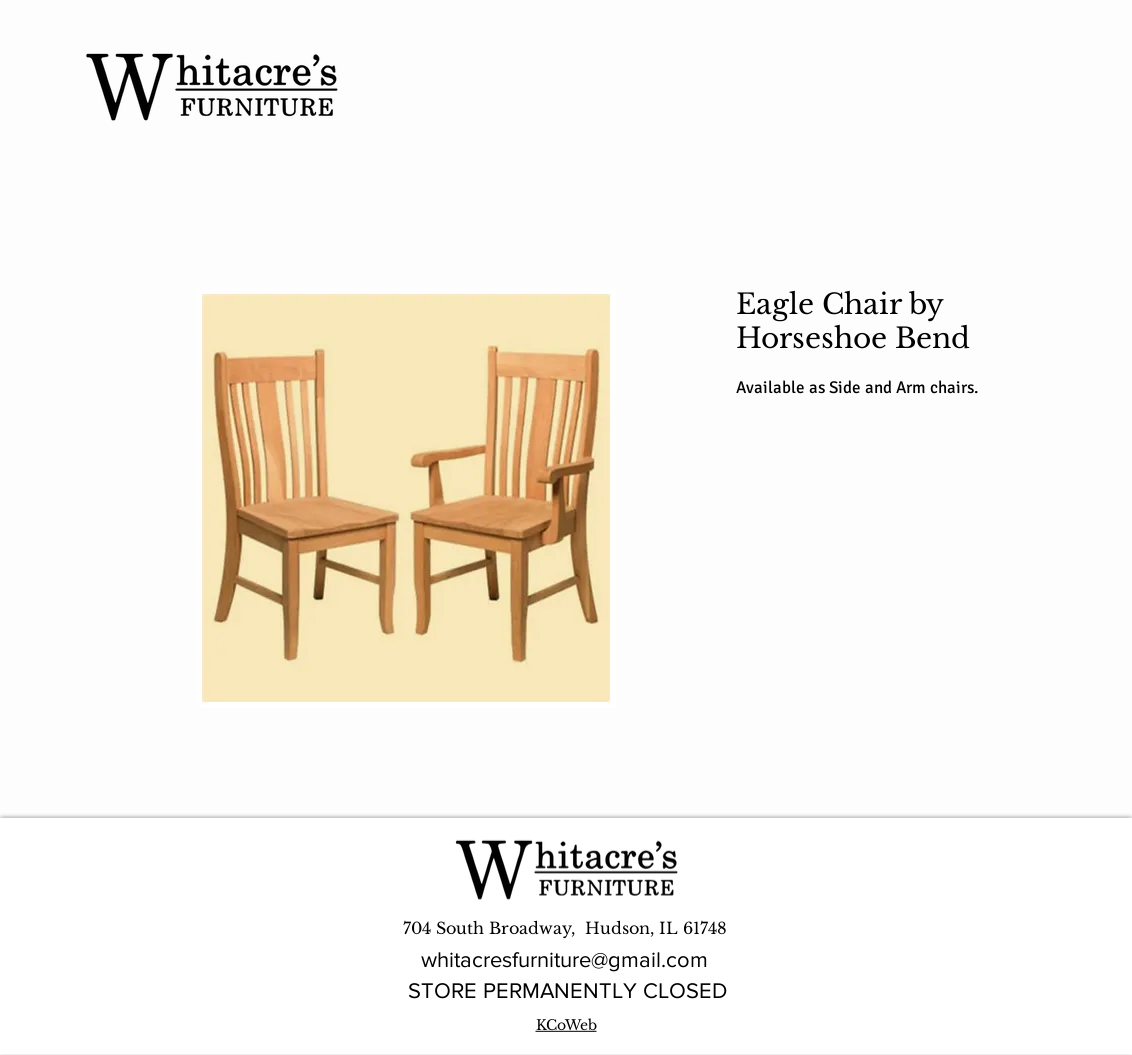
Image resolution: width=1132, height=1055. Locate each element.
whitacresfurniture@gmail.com (564, 959)
